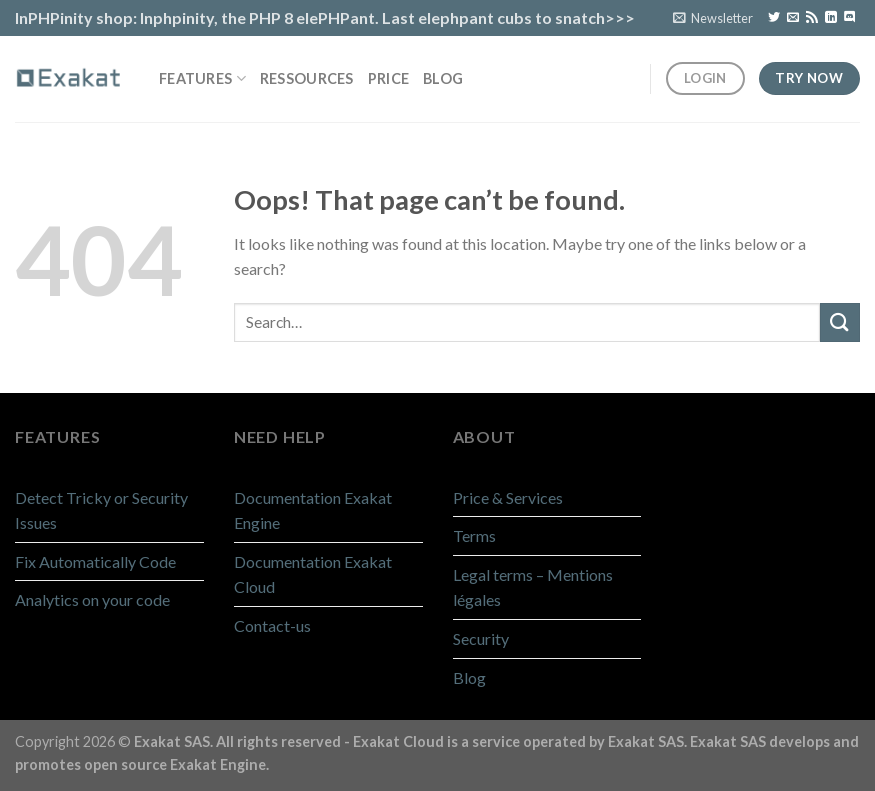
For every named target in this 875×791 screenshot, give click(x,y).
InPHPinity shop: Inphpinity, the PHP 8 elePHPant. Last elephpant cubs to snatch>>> (325, 17)
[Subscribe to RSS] (812, 18)
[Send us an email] (793, 18)
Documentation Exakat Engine (313, 510)
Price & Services (508, 497)
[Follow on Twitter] (774, 18)
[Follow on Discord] (850, 18)
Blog (443, 78)
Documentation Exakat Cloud (313, 574)
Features (202, 78)
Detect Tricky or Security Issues (101, 510)
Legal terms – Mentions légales (533, 587)
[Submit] (840, 322)
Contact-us (272, 625)
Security (481, 638)
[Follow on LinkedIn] (831, 18)
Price (388, 78)
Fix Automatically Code (95, 561)
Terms (474, 535)
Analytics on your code (92, 599)
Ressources (307, 78)
